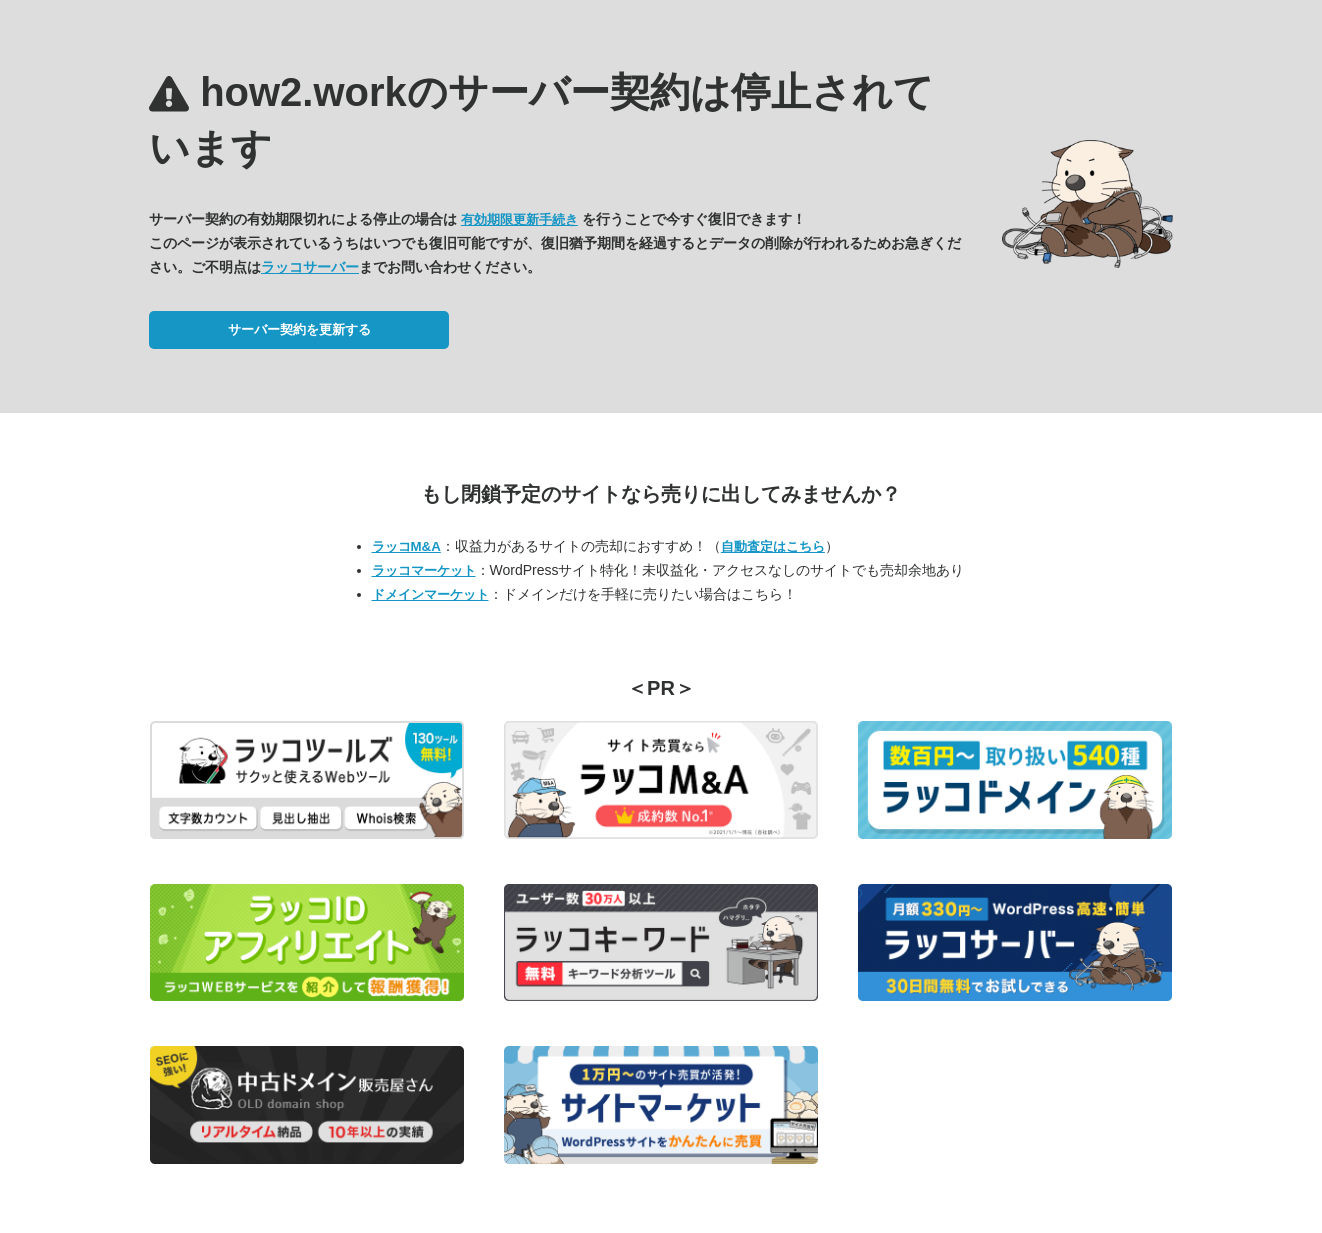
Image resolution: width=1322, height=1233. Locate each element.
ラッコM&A (406, 546)
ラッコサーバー (310, 267)
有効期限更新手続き (519, 219)
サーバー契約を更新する (299, 329)
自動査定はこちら (773, 546)
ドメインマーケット (430, 594)
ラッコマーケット (424, 570)
